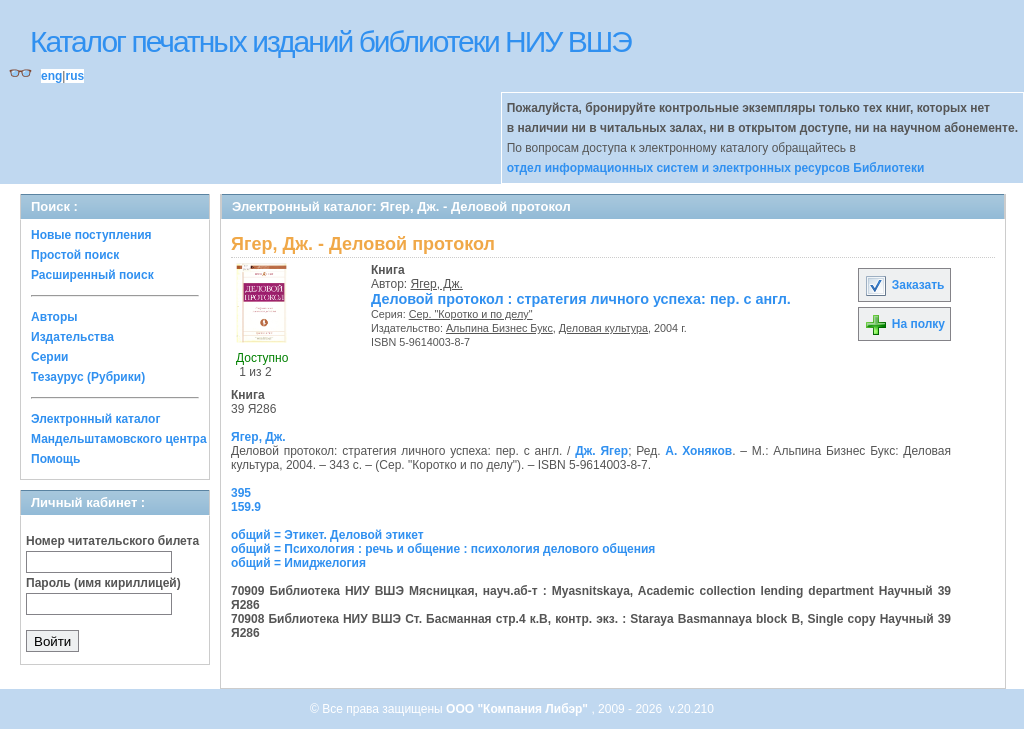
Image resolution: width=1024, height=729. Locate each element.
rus (74, 76)
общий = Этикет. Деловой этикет (327, 535)
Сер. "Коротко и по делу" (471, 314)
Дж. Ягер (601, 451)
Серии (49, 357)
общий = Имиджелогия (298, 563)
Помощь (55, 459)
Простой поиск (75, 255)
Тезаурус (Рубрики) (88, 377)
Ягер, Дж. (437, 284)
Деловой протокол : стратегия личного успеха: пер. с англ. (581, 299)
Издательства (72, 337)
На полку (904, 324)
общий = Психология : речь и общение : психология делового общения (443, 549)
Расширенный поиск (92, 275)
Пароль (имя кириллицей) (103, 583)
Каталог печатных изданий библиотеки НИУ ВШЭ (330, 41)
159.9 (246, 507)
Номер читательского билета (112, 541)
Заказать (904, 285)
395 (241, 493)
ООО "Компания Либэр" (518, 709)
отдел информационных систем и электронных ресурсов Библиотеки (716, 168)
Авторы (54, 317)
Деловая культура (603, 328)
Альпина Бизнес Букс (499, 328)
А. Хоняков (698, 451)
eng (51, 76)
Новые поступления (91, 235)
